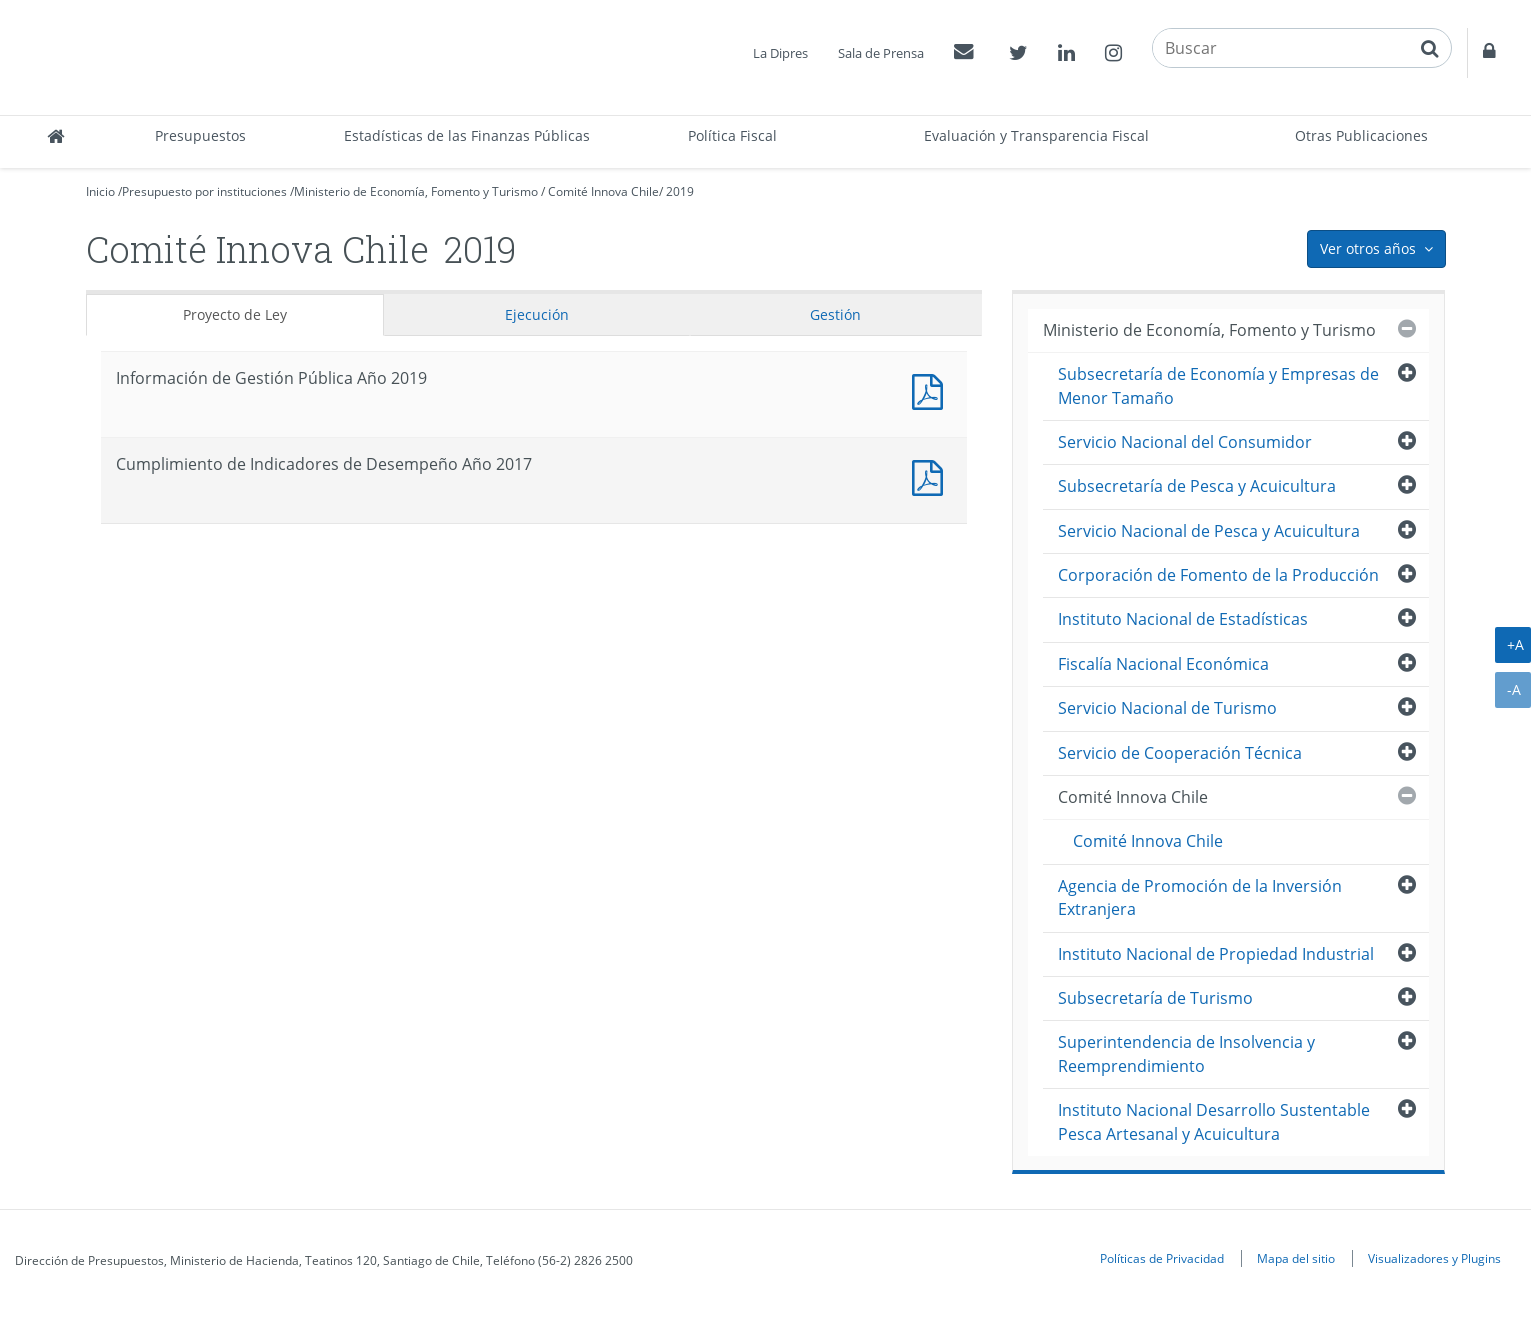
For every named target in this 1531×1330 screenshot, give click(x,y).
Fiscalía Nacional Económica (1163, 664)
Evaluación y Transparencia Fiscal (1036, 135)
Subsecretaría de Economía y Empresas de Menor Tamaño (1218, 385)
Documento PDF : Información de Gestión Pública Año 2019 (932, 389)
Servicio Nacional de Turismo (1167, 708)
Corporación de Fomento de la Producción (1218, 575)
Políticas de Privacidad (1162, 1258)
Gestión (835, 314)
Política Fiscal (732, 135)
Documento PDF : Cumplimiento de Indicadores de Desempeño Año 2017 (932, 475)
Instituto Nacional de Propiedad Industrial (1216, 954)
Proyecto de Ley (235, 314)
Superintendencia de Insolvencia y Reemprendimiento (1186, 1053)
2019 (680, 191)
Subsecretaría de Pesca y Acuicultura (1197, 486)
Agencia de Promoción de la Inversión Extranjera (1200, 897)
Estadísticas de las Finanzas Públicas (467, 135)
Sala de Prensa (881, 53)
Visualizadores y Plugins (1434, 1258)
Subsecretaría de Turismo (1155, 998)
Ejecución (537, 314)
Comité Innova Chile (603, 191)
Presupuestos (200, 135)
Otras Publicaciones (1361, 135)
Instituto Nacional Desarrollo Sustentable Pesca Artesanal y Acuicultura (1214, 1121)
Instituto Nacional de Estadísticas (1183, 619)
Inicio (100, 191)
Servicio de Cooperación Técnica (1180, 753)
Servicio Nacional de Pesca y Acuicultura (1209, 531)
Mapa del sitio (1296, 1258)
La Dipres (780, 53)
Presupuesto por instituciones (204, 191)
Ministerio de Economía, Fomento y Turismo (416, 191)
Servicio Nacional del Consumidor (1185, 442)
